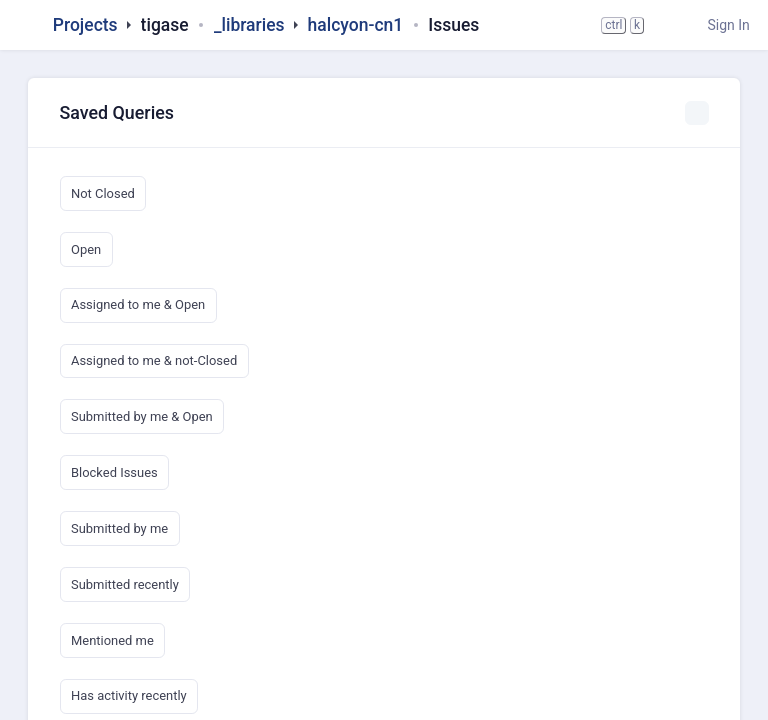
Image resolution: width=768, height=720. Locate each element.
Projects (85, 25)
